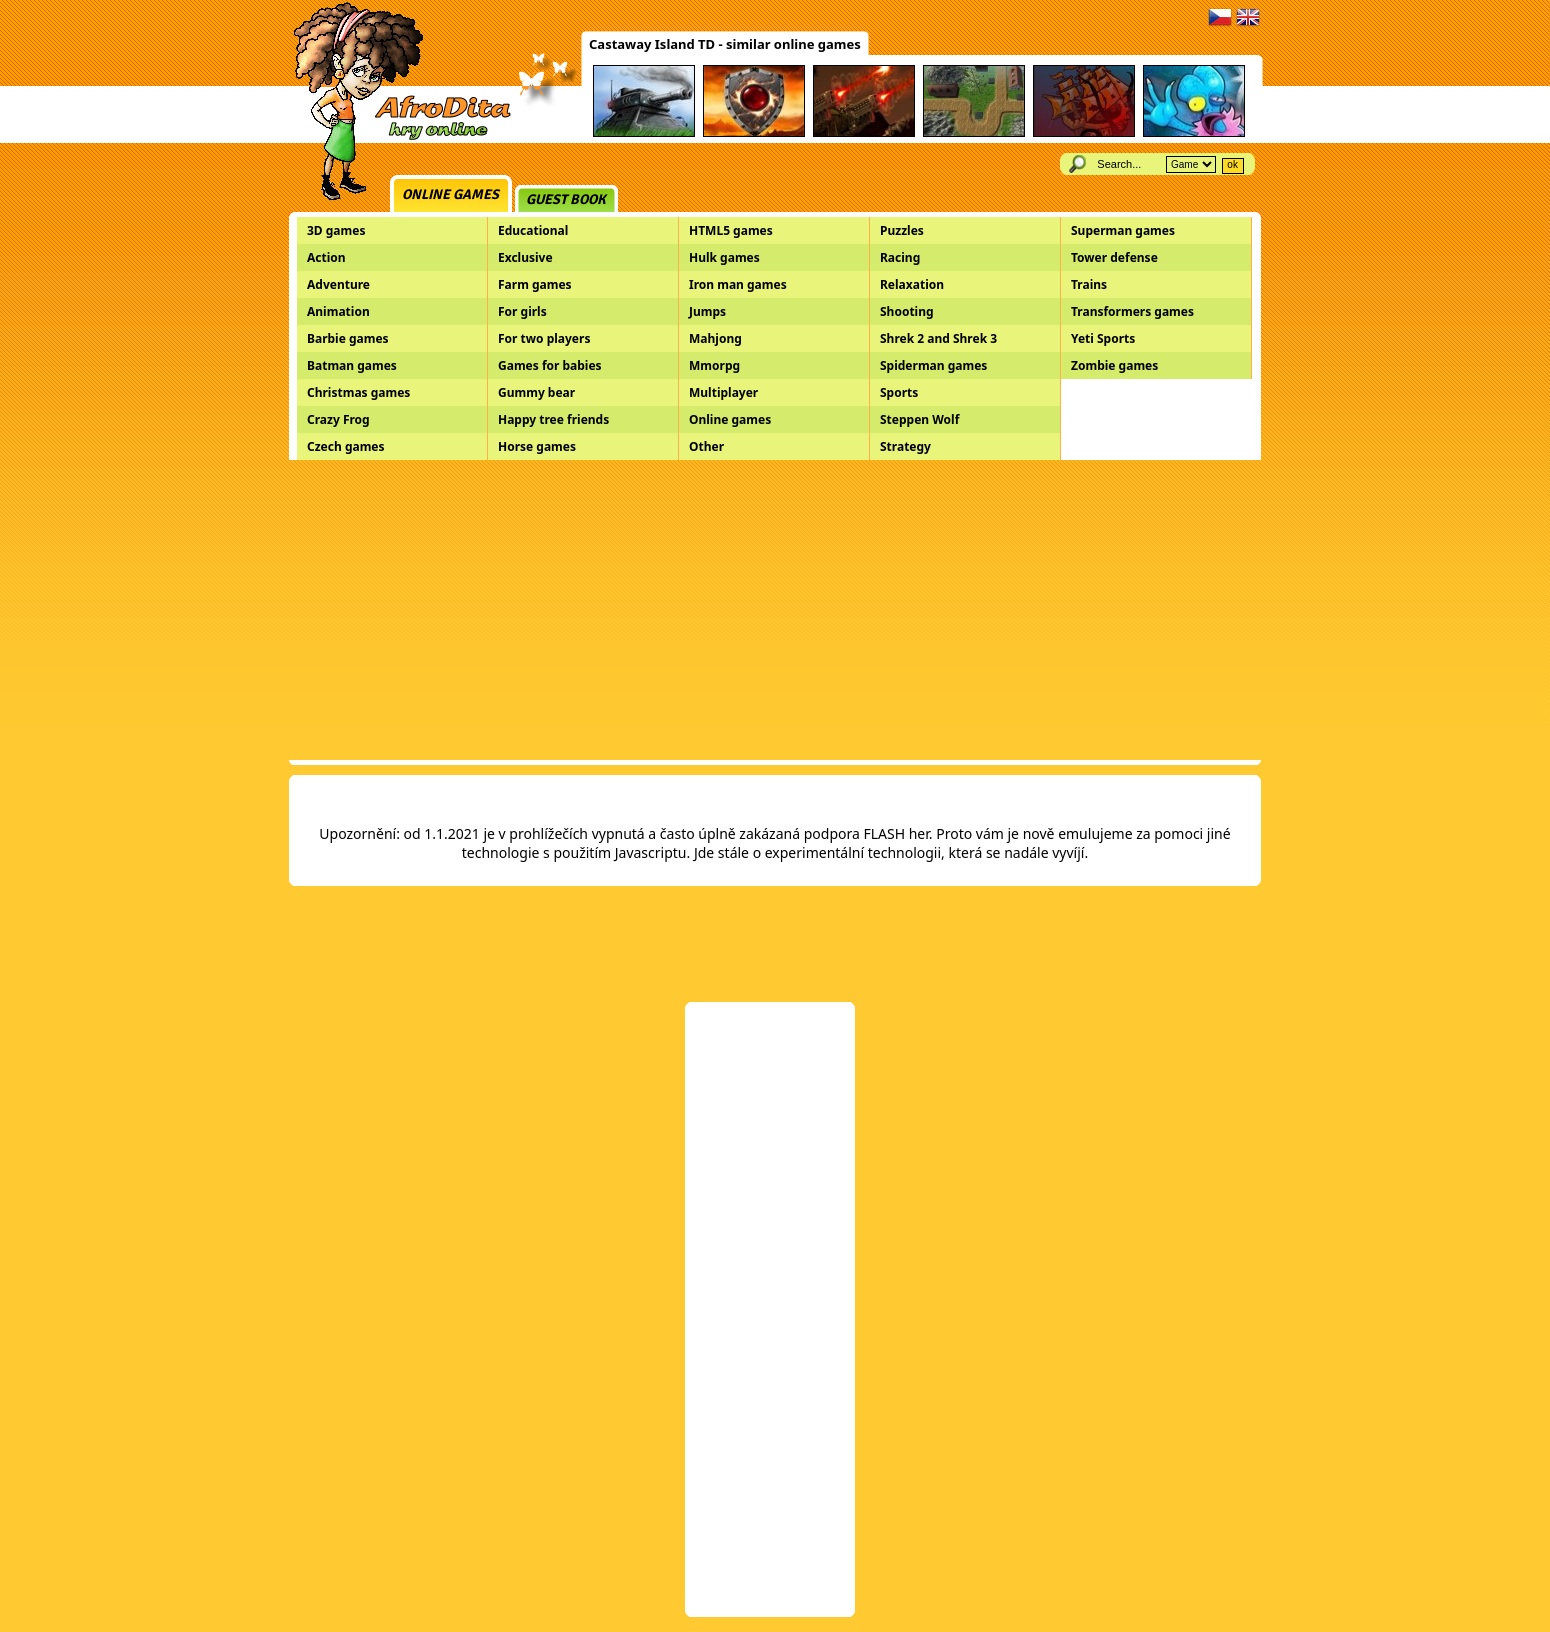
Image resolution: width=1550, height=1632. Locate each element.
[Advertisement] (775, 610)
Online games (450, 194)
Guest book (566, 199)
